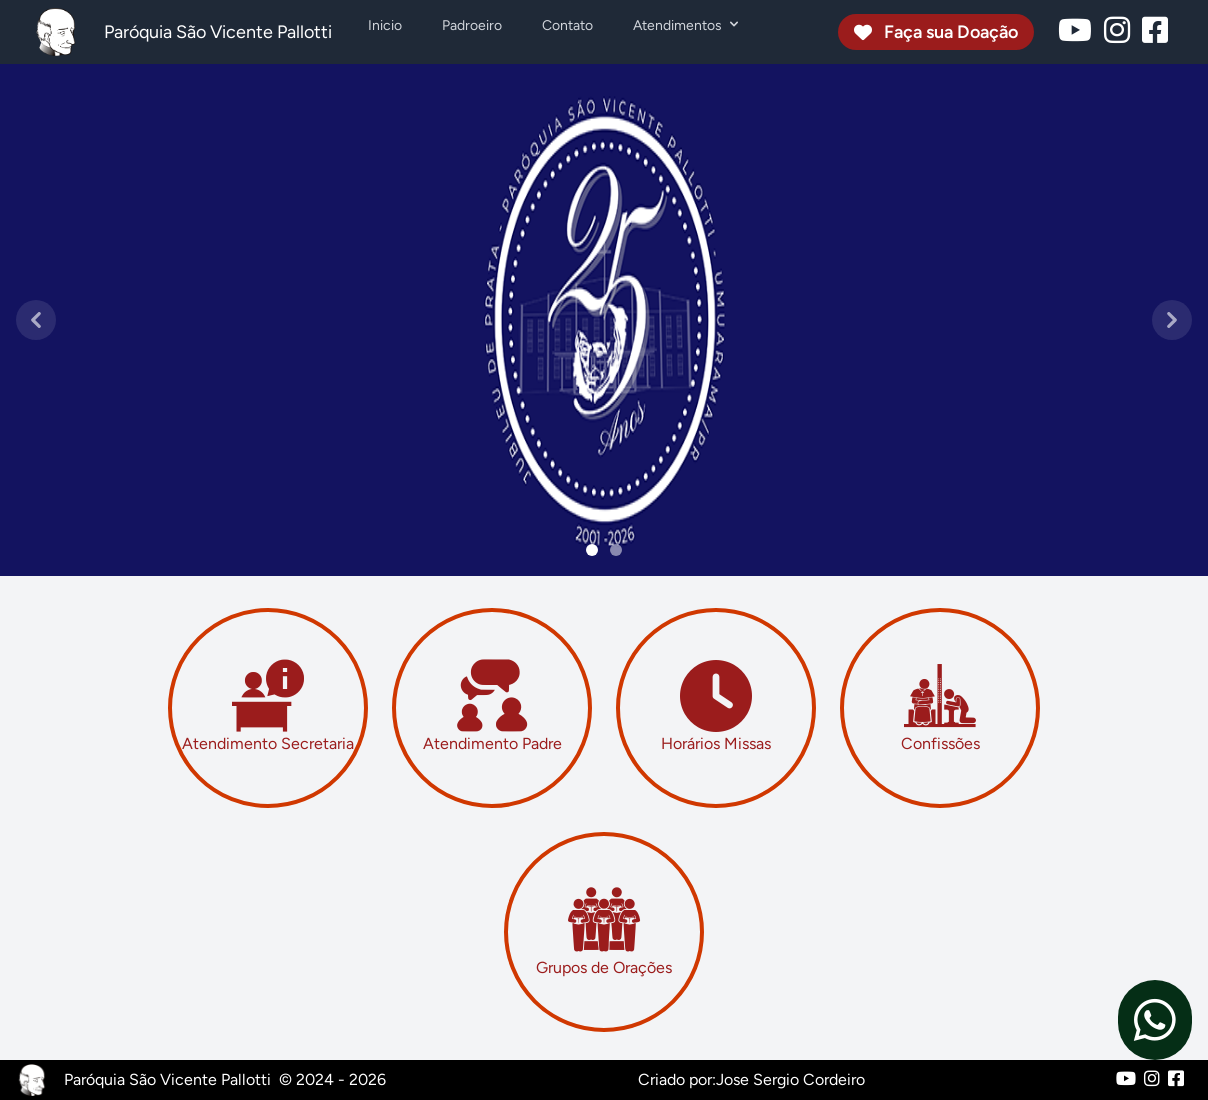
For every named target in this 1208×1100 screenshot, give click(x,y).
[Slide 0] (592, 550)
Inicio (385, 25)
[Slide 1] (616, 550)
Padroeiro (472, 25)
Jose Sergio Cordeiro (790, 1079)
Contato (567, 25)
